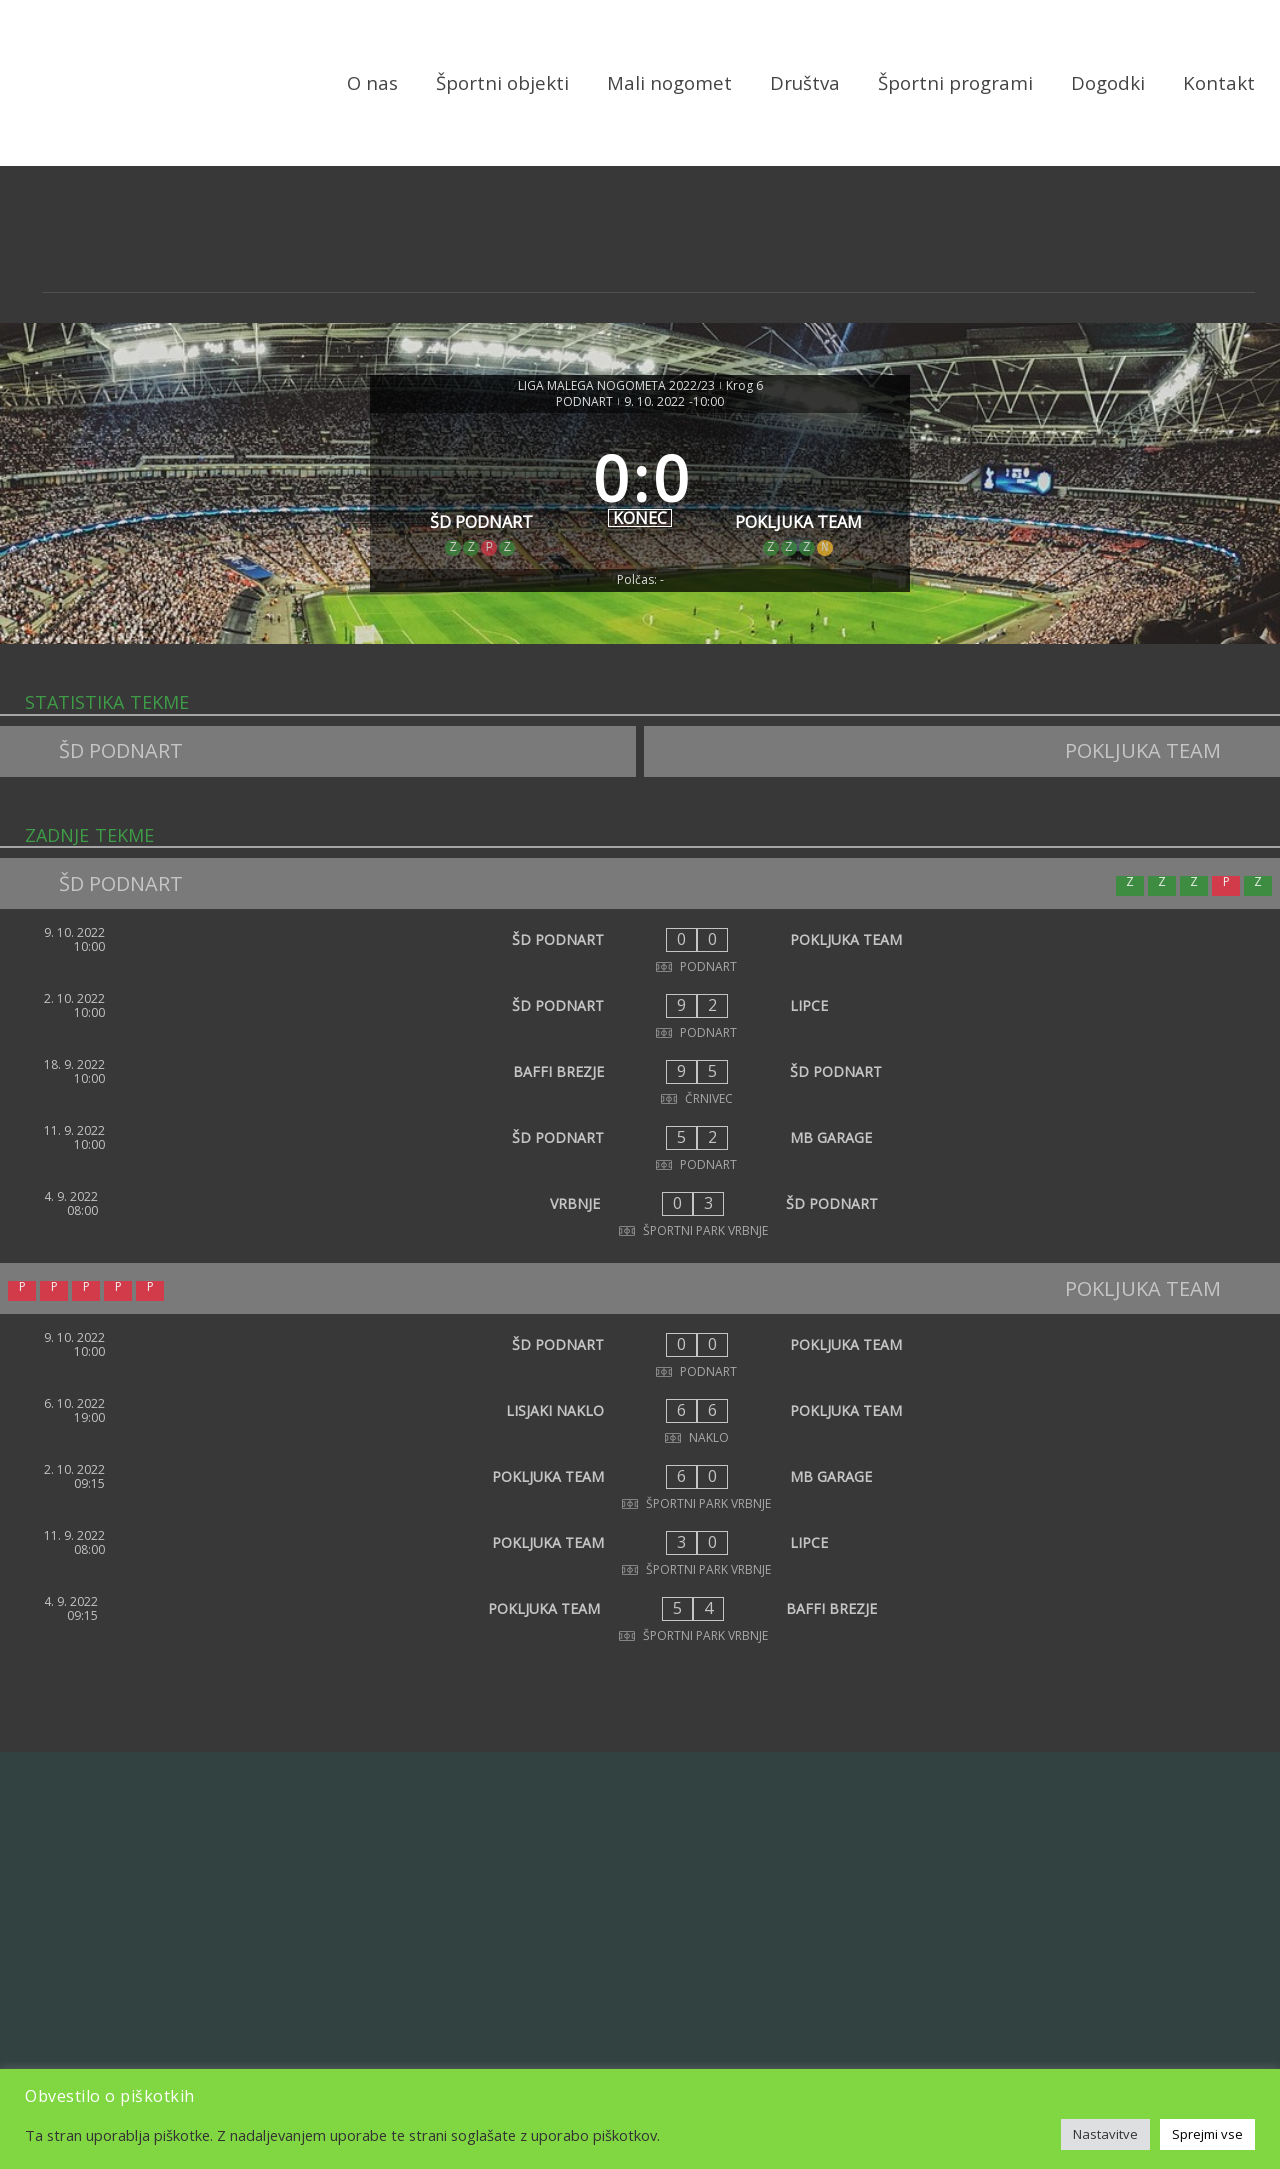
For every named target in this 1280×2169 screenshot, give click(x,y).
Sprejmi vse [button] (1207, 2134)
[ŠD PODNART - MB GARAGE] (640, 1148)
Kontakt (1219, 82)
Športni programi (955, 82)
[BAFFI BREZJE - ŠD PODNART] (640, 1082)
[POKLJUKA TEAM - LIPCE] (640, 1553)
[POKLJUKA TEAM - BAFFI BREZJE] (640, 1619)
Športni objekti (502, 82)
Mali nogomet (669, 82)
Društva (805, 82)
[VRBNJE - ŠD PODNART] (640, 1214)
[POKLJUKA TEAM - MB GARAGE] (640, 1487)
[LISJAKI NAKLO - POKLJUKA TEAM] (640, 1421)
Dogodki (1108, 82)
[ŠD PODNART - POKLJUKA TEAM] (640, 950)
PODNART (584, 402)
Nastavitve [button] (1105, 2134)
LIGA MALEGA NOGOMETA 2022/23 (616, 386)
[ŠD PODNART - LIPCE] (640, 1016)
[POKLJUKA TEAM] (799, 491)
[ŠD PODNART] (481, 491)
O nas (372, 82)
